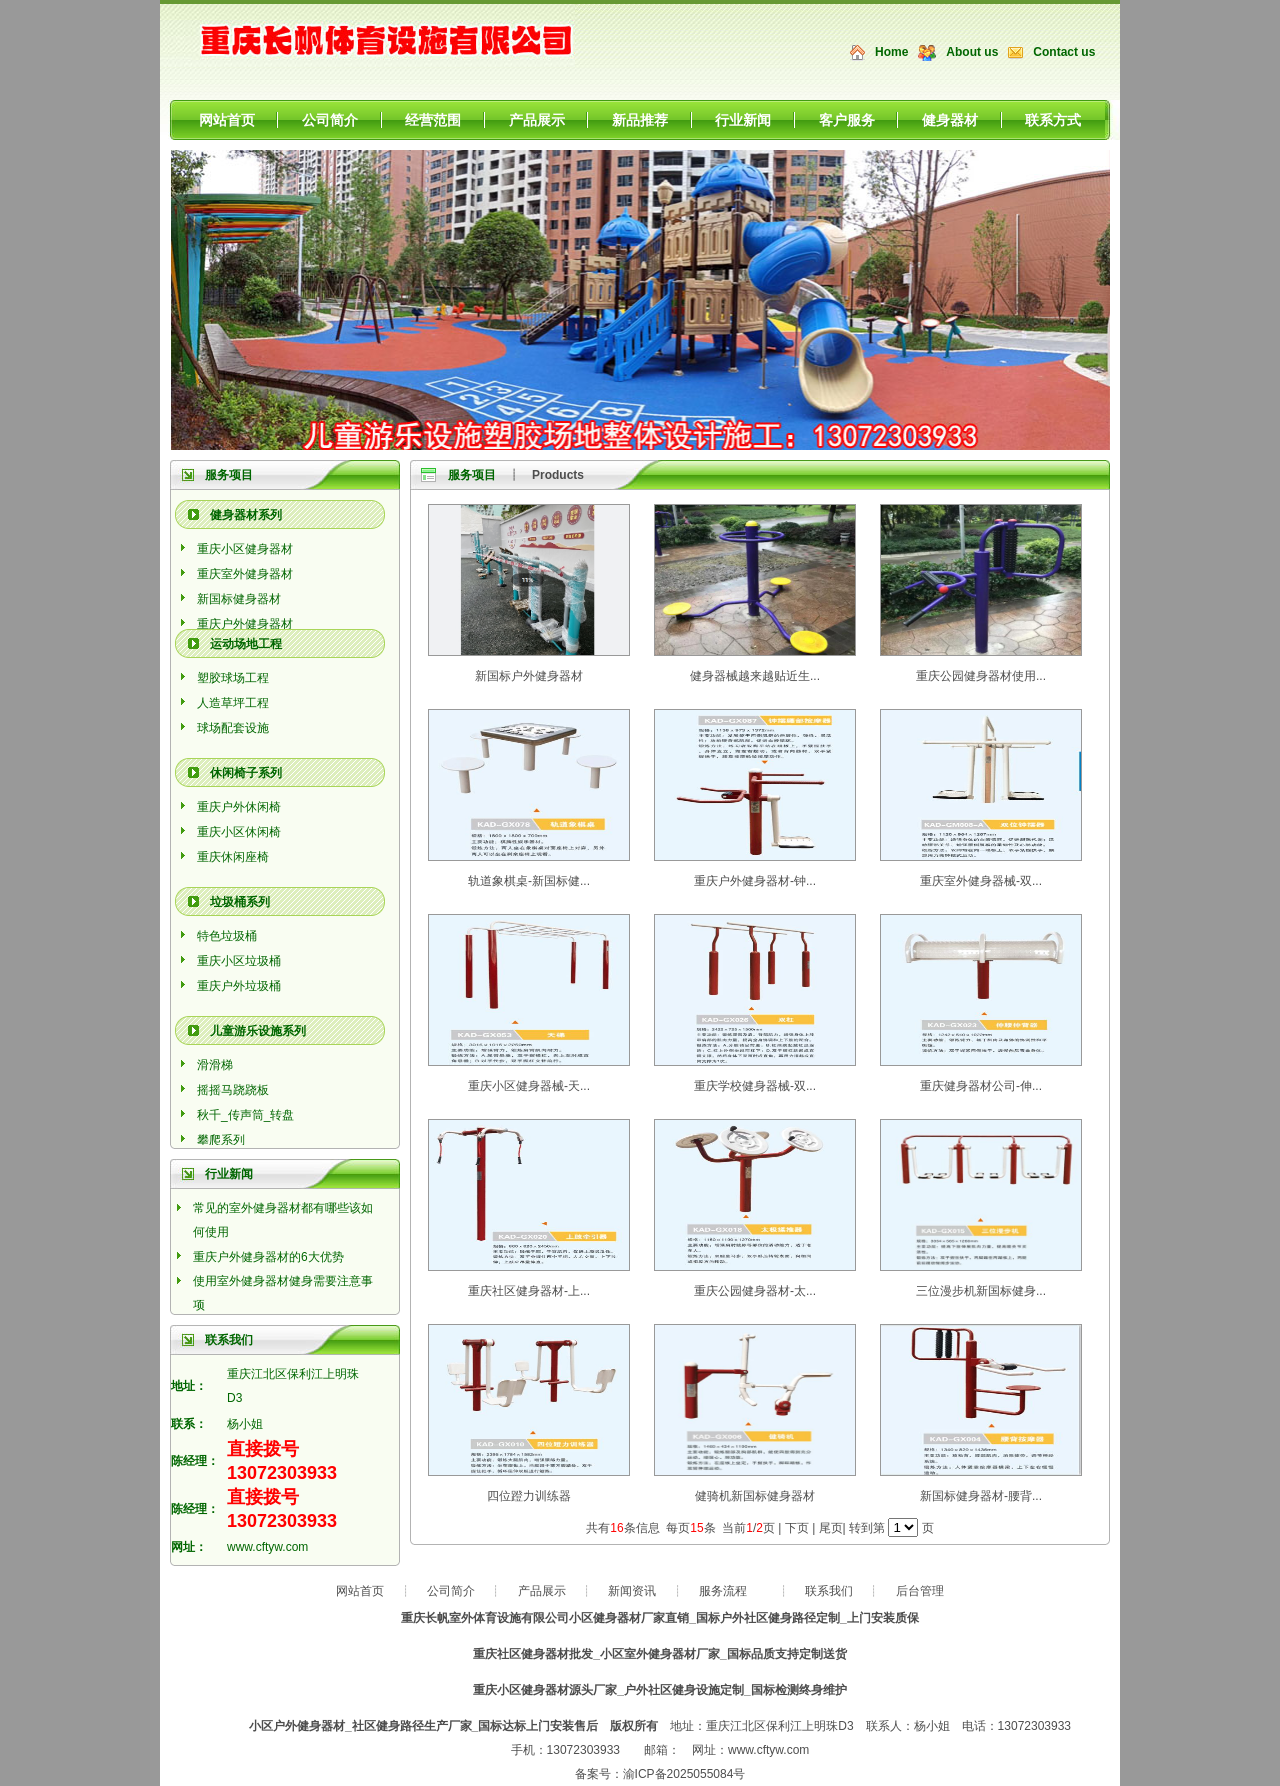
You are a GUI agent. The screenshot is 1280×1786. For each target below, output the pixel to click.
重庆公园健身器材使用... (981, 676)
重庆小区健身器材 (245, 549)
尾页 (831, 1528)
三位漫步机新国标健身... (981, 1291)
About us (972, 52)
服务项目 (229, 475)
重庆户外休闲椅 (239, 807)
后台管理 (920, 1591)
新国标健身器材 (239, 599)
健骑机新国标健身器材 (755, 1496)
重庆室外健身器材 (245, 574)
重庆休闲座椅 (233, 857)
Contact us (1064, 52)
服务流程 (723, 1591)
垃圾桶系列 (240, 902)
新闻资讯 (632, 1591)
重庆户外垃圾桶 (239, 986)
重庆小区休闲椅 (239, 832)
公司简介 (330, 120)
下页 (797, 1528)
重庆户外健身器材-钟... (755, 881)
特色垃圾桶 (227, 936)
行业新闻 (743, 120)
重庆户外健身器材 (245, 624)
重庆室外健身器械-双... (981, 881)
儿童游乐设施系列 (258, 1031)
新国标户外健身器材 (529, 676)
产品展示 (537, 120)
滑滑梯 (215, 1065)
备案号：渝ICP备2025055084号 (660, 1774)
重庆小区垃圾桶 (239, 961)
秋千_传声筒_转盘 (245, 1115)
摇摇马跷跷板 (233, 1090)
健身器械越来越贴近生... (755, 676)
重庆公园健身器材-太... (755, 1291)
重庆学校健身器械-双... (755, 1086)
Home (891, 52)
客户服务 (847, 120)
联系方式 (1053, 120)
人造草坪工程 (233, 703)
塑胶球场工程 (233, 678)
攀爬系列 (221, 1140)
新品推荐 (640, 120)
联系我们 (829, 1591)
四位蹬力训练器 (529, 1496)
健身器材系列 (246, 515)
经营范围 (433, 120)
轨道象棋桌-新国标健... (529, 881)
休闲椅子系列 (246, 773)
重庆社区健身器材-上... (529, 1291)
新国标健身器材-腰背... (981, 1496)
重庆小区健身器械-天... (529, 1086)
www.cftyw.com (267, 1547)
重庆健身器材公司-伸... (981, 1086)
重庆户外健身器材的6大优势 (268, 1257)
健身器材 (950, 120)
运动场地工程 (246, 644)
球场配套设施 (233, 728)
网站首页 (227, 120)
